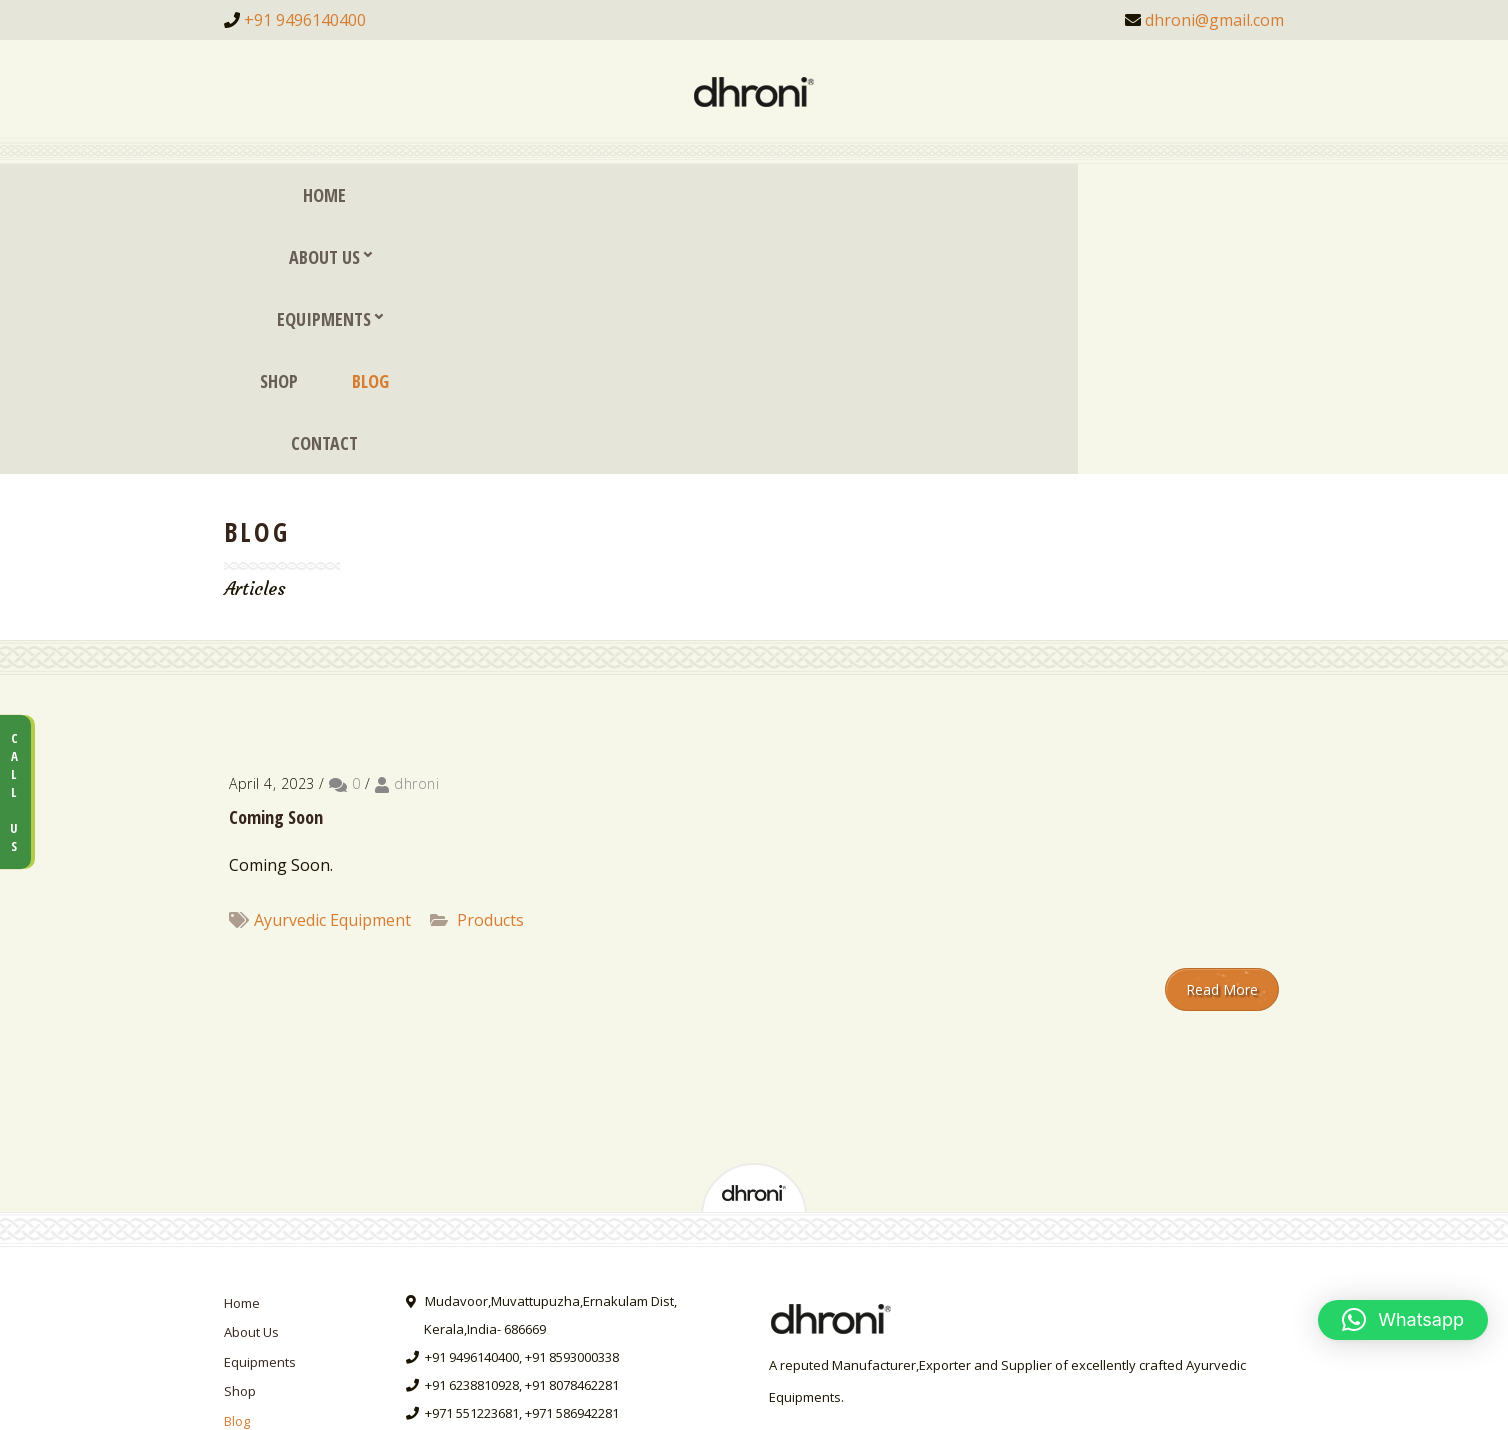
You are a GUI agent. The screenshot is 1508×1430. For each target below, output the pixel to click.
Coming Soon (276, 569)
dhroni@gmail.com (1214, 20)
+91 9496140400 (305, 20)
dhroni (416, 535)
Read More (1222, 741)
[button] (1403, 1320)
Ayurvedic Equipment (332, 672)
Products (490, 672)
